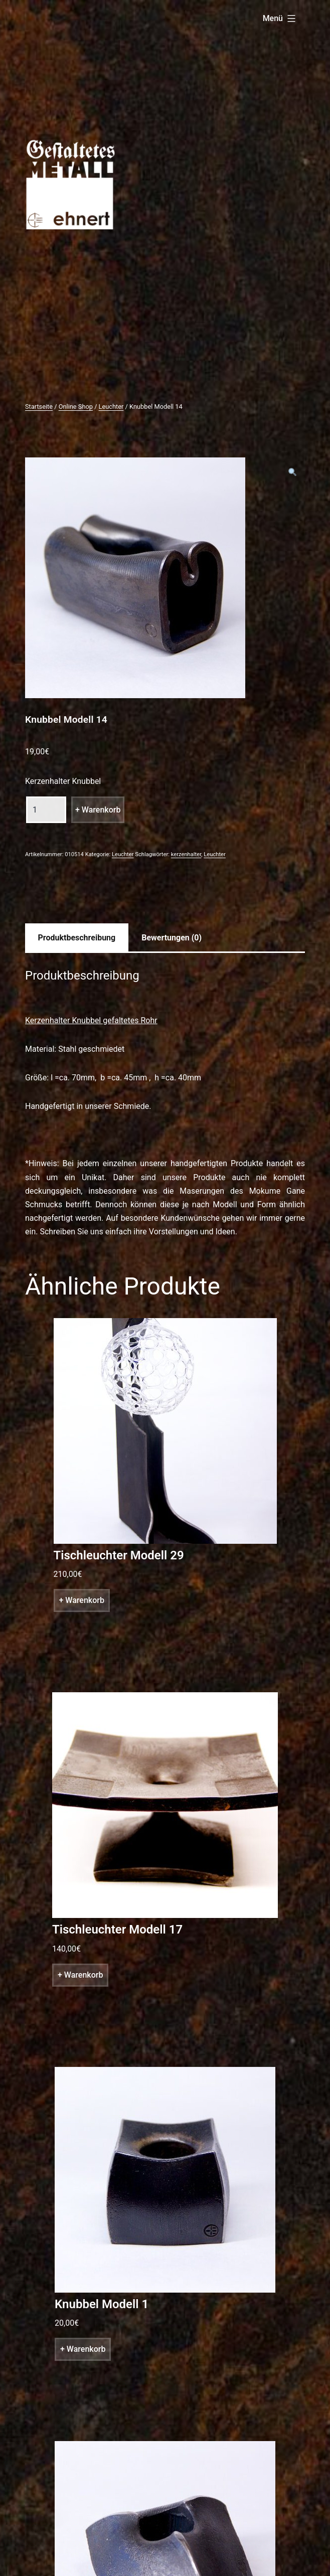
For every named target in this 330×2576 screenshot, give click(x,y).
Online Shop (76, 406)
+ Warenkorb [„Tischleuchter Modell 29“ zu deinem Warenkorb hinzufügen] (81, 1600)
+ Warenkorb (97, 810)
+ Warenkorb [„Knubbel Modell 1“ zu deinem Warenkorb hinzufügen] (82, 2349)
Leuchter (111, 406)
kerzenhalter (186, 854)
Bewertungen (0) (171, 937)
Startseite (39, 406)
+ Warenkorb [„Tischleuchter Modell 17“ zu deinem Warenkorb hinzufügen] (80, 1975)
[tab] (76, 937)
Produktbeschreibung (77, 937)
